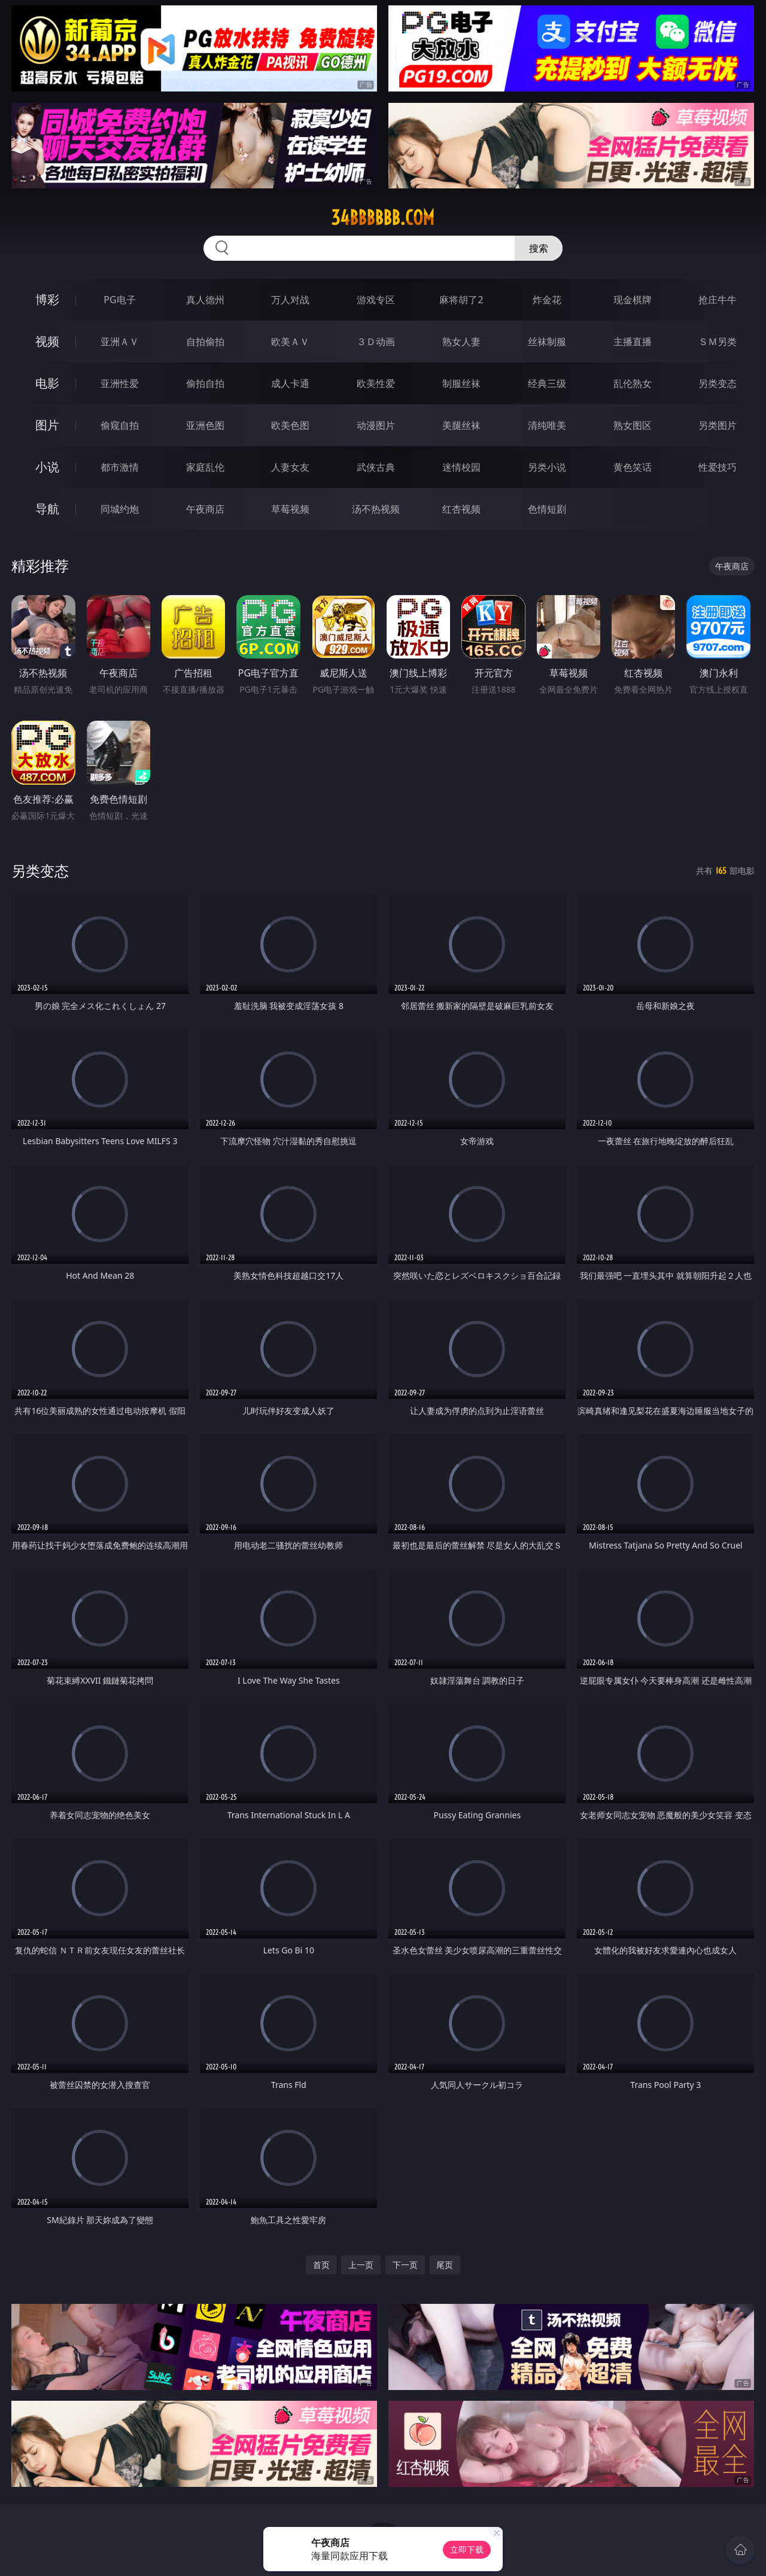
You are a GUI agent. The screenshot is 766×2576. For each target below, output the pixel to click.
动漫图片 (376, 425)
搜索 (538, 248)
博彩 (47, 299)
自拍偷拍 (205, 341)
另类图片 (717, 425)
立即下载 (467, 2549)
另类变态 (717, 383)
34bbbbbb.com (382, 218)
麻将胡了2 (461, 299)
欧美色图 (290, 425)
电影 (47, 383)
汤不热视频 (376, 509)
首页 (321, 2264)
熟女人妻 (461, 341)
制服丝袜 (461, 383)
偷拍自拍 (205, 383)
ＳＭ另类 (717, 341)
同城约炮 (120, 509)
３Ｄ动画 (376, 341)
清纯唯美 (547, 425)
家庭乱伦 (205, 467)
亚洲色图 (205, 425)
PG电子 (119, 299)
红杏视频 (461, 509)
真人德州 (205, 299)
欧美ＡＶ (290, 341)
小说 (47, 467)
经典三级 (547, 383)
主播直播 (632, 341)
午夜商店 (205, 509)
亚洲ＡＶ (120, 341)
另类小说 (547, 467)
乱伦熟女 (632, 383)
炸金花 (547, 299)
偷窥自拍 (120, 425)
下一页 (405, 2264)
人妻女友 (290, 467)
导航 (47, 509)
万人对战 (290, 299)
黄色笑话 (632, 467)
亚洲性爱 (120, 383)
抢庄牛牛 (717, 299)
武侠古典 (376, 467)
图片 (47, 425)
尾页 (444, 2264)
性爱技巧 (717, 467)
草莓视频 (290, 509)
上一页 (360, 2264)
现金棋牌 (632, 299)
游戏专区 (376, 299)
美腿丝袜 (461, 425)
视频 (47, 341)
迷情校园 (461, 467)
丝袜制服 (547, 341)
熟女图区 (632, 425)
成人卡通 (290, 383)
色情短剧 (547, 509)
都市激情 (120, 467)
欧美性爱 (376, 383)
